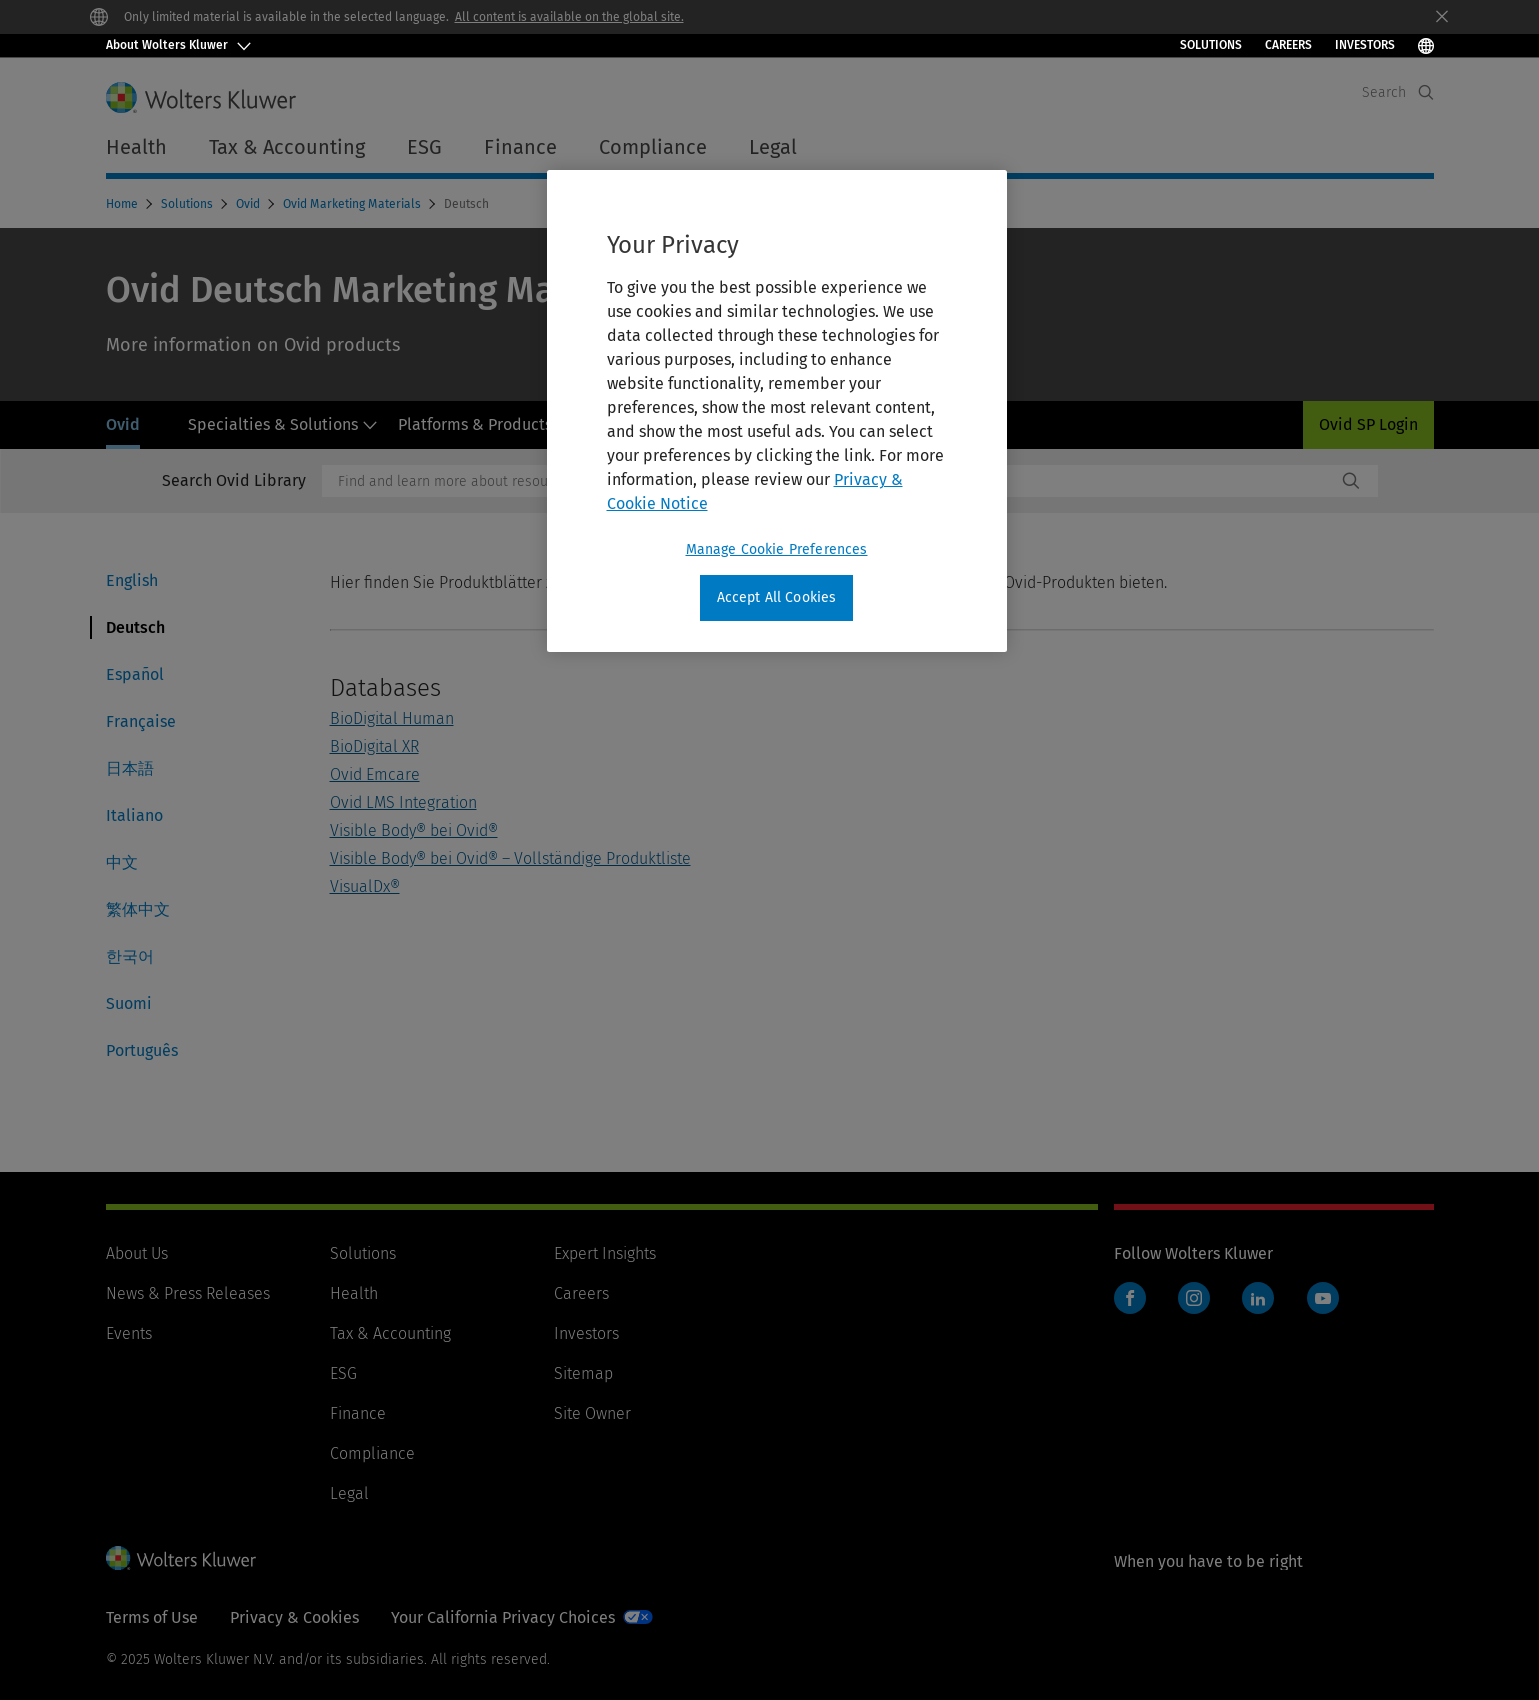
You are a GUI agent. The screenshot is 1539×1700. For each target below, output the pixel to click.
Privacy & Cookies (294, 1617)
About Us (137, 1253)
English (132, 580)
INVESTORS (1365, 45)
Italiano (134, 815)
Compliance (372, 1453)
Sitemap (583, 1373)
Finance (358, 1413)
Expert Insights (605, 1253)
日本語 (130, 768)
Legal (773, 147)
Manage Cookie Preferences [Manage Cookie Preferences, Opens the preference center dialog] (777, 549)
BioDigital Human (392, 718)
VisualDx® (365, 886)
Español (135, 674)
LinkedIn (1258, 1298)
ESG (343, 1373)
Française (141, 721)
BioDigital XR (374, 746)
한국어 (130, 956)
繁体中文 (138, 909)
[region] (777, 411)
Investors (586, 1333)
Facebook (1130, 1298)
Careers (1288, 45)
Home (123, 204)
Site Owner (592, 1413)
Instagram (1194, 1298)
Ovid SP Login (1368, 424)
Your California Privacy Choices (503, 1617)
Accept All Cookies (777, 597)
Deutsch (135, 627)
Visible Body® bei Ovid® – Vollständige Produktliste (510, 858)
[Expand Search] (1426, 92)
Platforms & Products (485, 424)
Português (142, 1050)
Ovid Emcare (375, 774)
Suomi (129, 1003)
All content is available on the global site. (569, 17)
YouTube (1323, 1298)
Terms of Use (152, 1617)
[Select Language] (1426, 45)
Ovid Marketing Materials (353, 204)
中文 (122, 862)
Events (129, 1333)
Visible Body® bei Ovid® (414, 830)
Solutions (1211, 45)
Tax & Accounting (390, 1333)
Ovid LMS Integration (403, 802)
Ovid (249, 204)
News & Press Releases (188, 1293)
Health (354, 1293)
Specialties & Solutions (283, 424)
